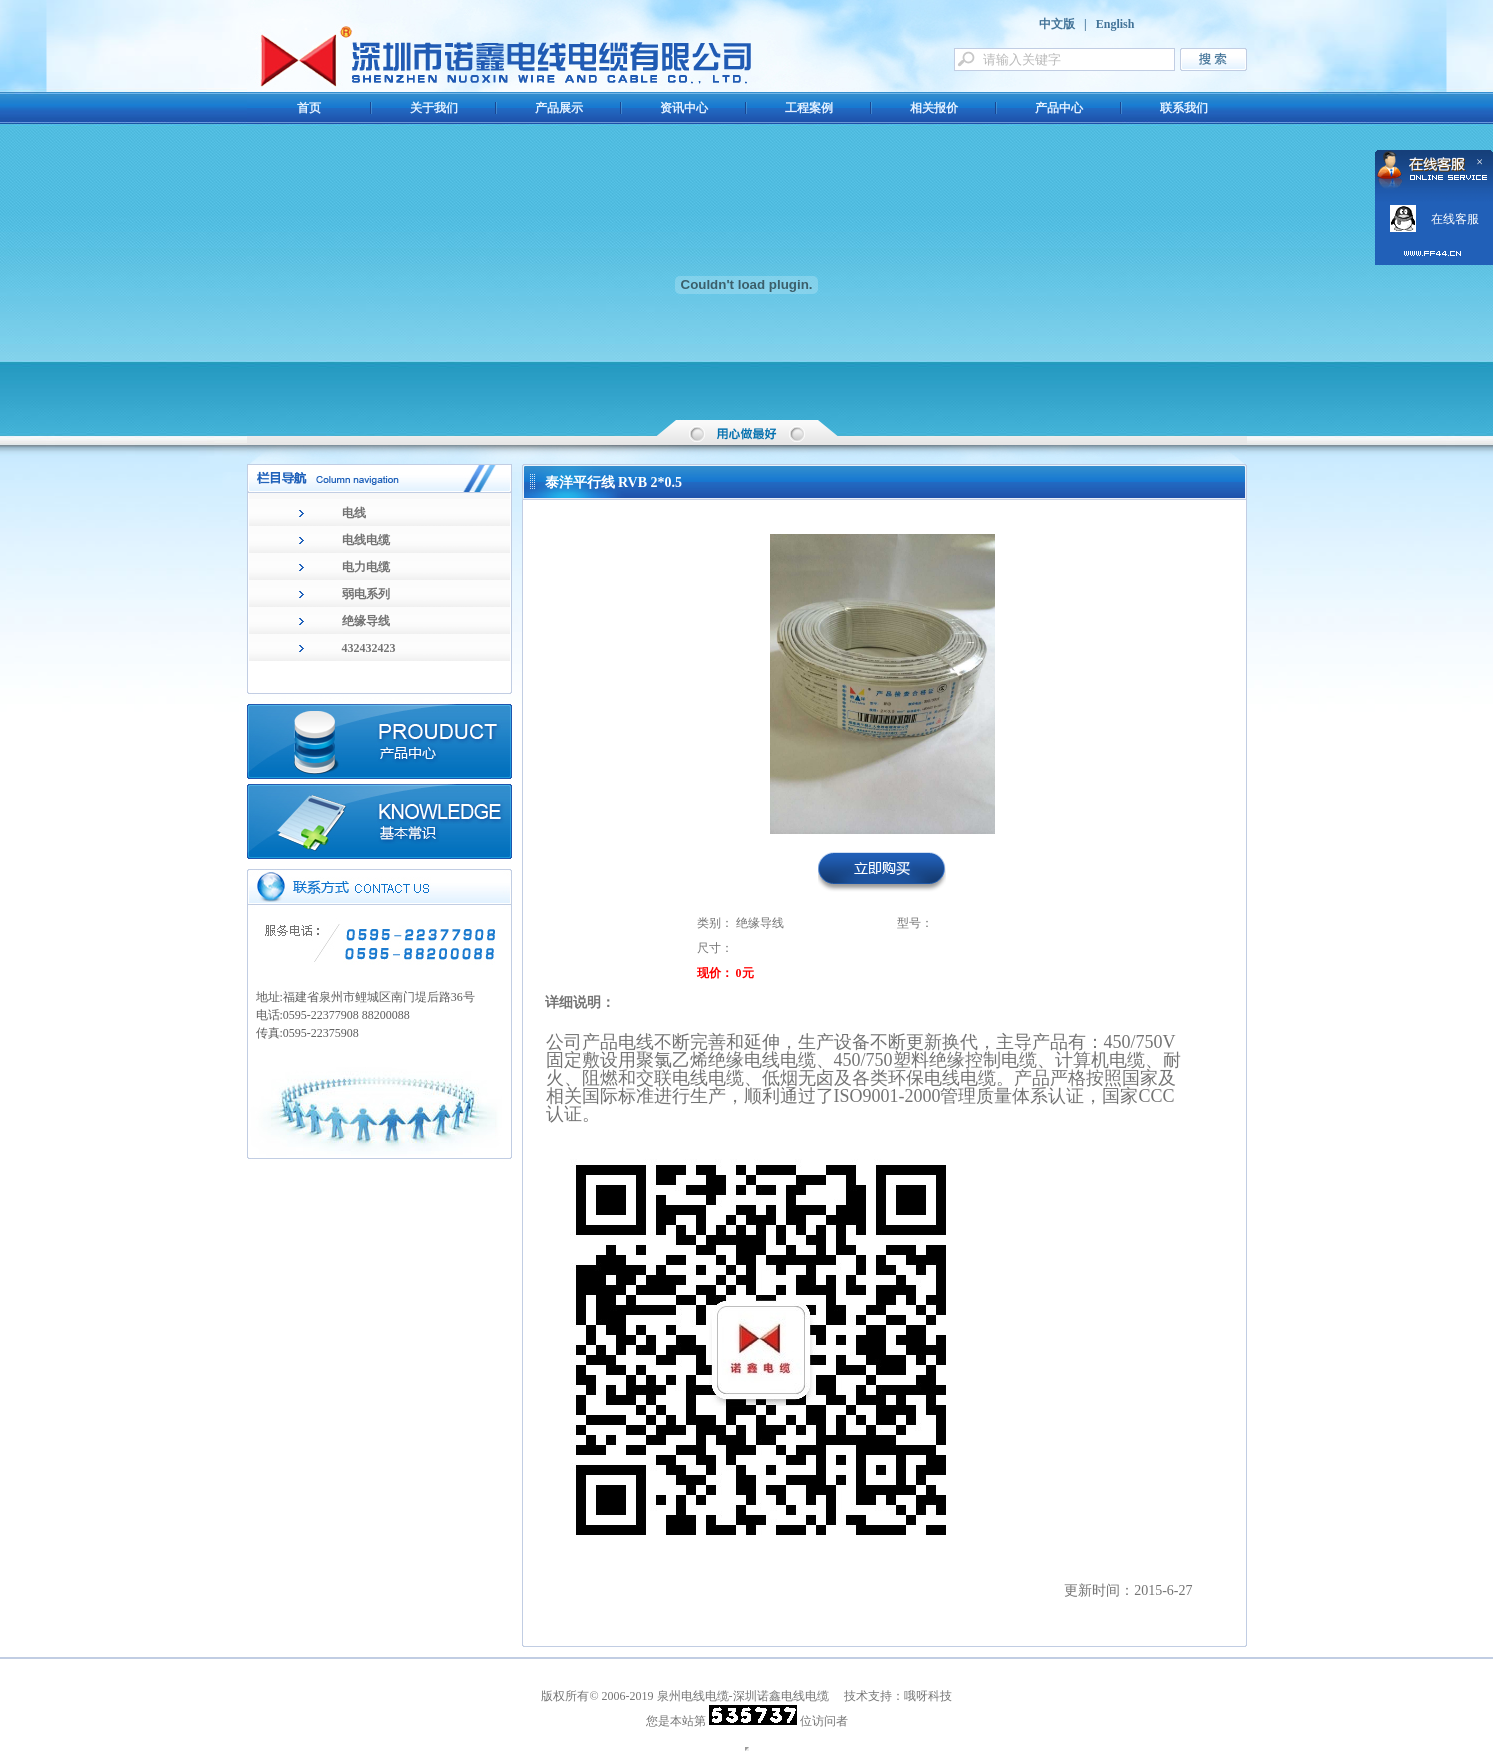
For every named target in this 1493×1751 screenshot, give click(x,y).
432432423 (369, 648)
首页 (309, 108)
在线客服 (1455, 219)
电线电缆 (366, 540)
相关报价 (934, 108)
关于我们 (434, 108)
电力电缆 (366, 567)
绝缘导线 (366, 621)
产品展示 (559, 108)
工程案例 (809, 108)
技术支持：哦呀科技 (898, 1696)
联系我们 (1184, 108)
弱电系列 (366, 594)
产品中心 (1059, 108)
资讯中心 (684, 108)
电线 (354, 513)
